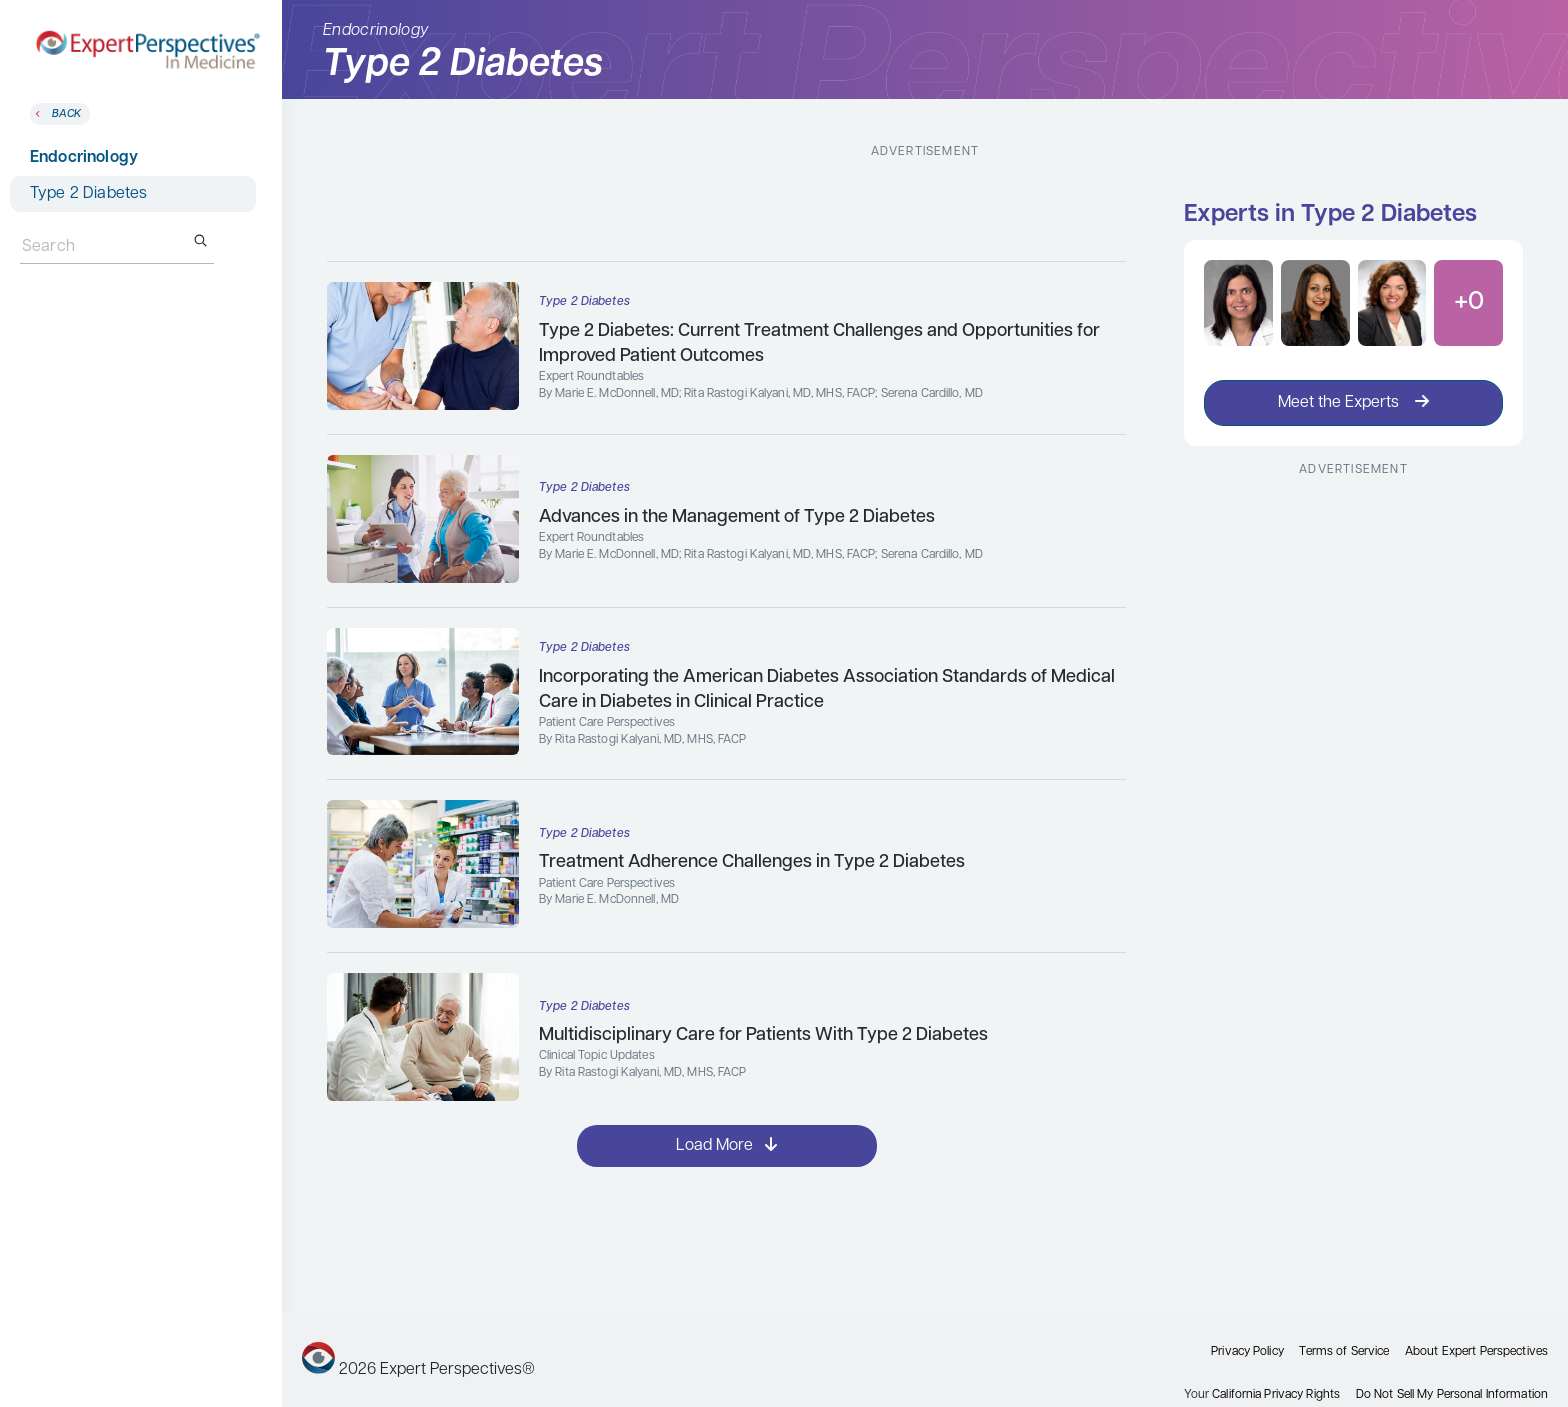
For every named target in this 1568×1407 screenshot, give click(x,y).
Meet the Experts (1353, 402)
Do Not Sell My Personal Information (1452, 1395)
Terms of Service (1344, 1352)
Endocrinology (84, 158)
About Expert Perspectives (1476, 1352)
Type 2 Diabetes (88, 194)
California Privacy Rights (1276, 1395)
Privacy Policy (1247, 1352)
